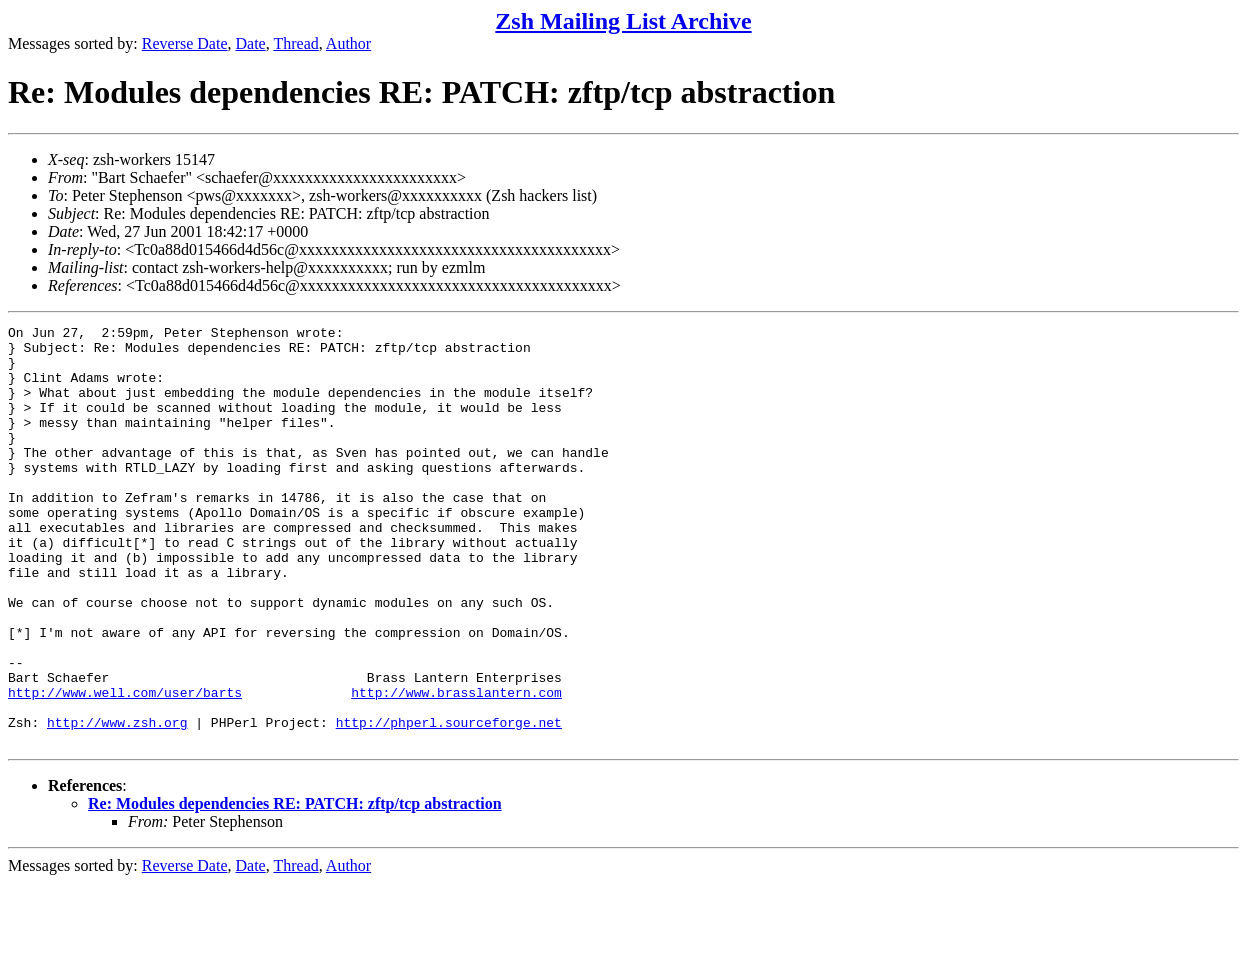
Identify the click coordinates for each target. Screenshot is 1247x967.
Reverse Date (185, 43)
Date (251, 43)
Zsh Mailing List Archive (623, 21)
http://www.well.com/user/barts (125, 767)
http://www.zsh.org (117, 803)
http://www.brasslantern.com (456, 767)
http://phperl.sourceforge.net (449, 803)
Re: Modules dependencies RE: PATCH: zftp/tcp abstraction (295, 887)
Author (348, 43)
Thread (295, 43)
